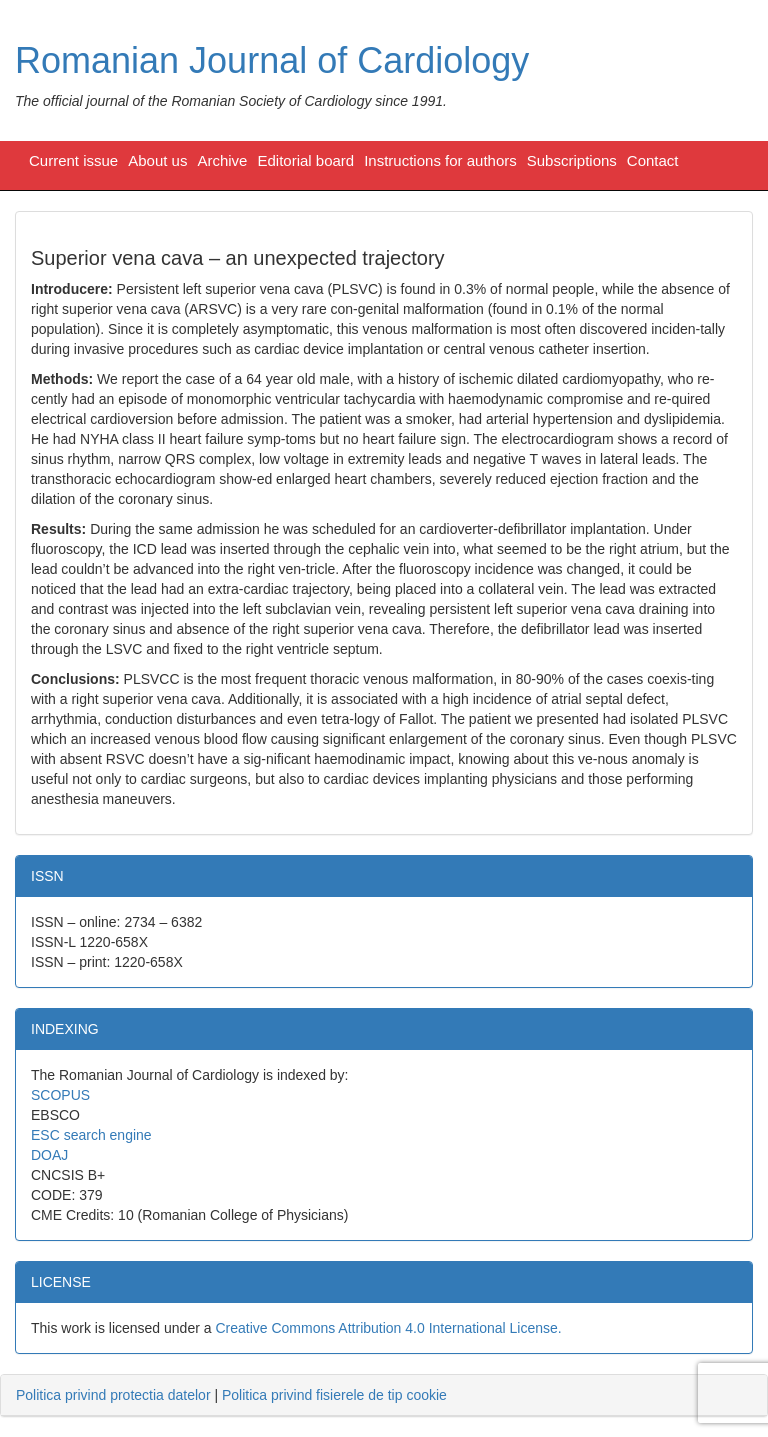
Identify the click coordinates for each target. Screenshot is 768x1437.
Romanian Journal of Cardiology (272, 60)
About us (157, 160)
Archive (222, 160)
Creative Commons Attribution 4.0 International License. (388, 1328)
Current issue (73, 160)
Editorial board (305, 160)
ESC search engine (91, 1135)
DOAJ (49, 1155)
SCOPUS (60, 1095)
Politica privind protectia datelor (113, 1395)
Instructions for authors (440, 160)
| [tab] (231, 1395)
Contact (653, 160)
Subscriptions (572, 160)
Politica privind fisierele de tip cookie (334, 1395)
